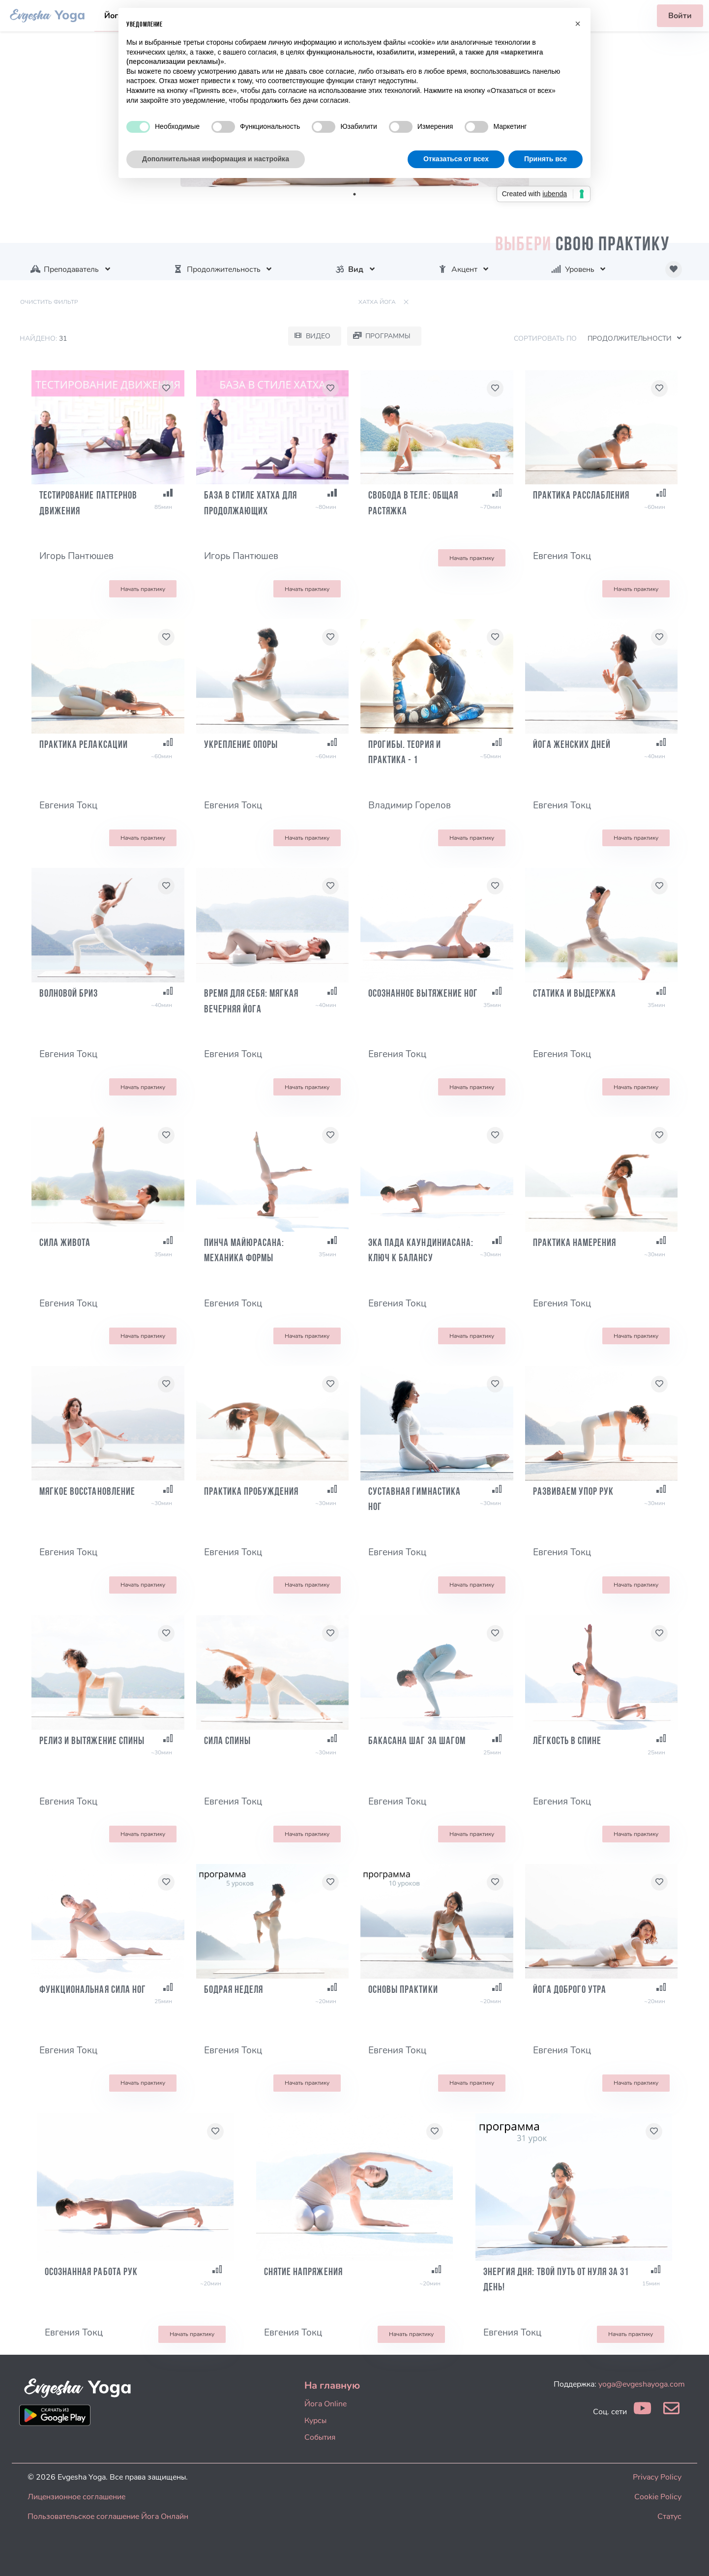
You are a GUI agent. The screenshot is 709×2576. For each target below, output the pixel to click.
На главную (332, 2385)
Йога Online (325, 2403)
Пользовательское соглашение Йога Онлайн (108, 2516)
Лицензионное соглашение (76, 2496)
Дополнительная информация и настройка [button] (215, 159)
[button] (578, 23)
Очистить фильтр (49, 302)
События (319, 2437)
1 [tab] (354, 194)
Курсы (315, 2420)
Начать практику (142, 589)
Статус (669, 2516)
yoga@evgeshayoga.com (641, 2384)
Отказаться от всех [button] (456, 159)
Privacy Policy (657, 2477)
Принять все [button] (545, 159)
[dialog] (690, 2556)
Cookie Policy (657, 2496)
